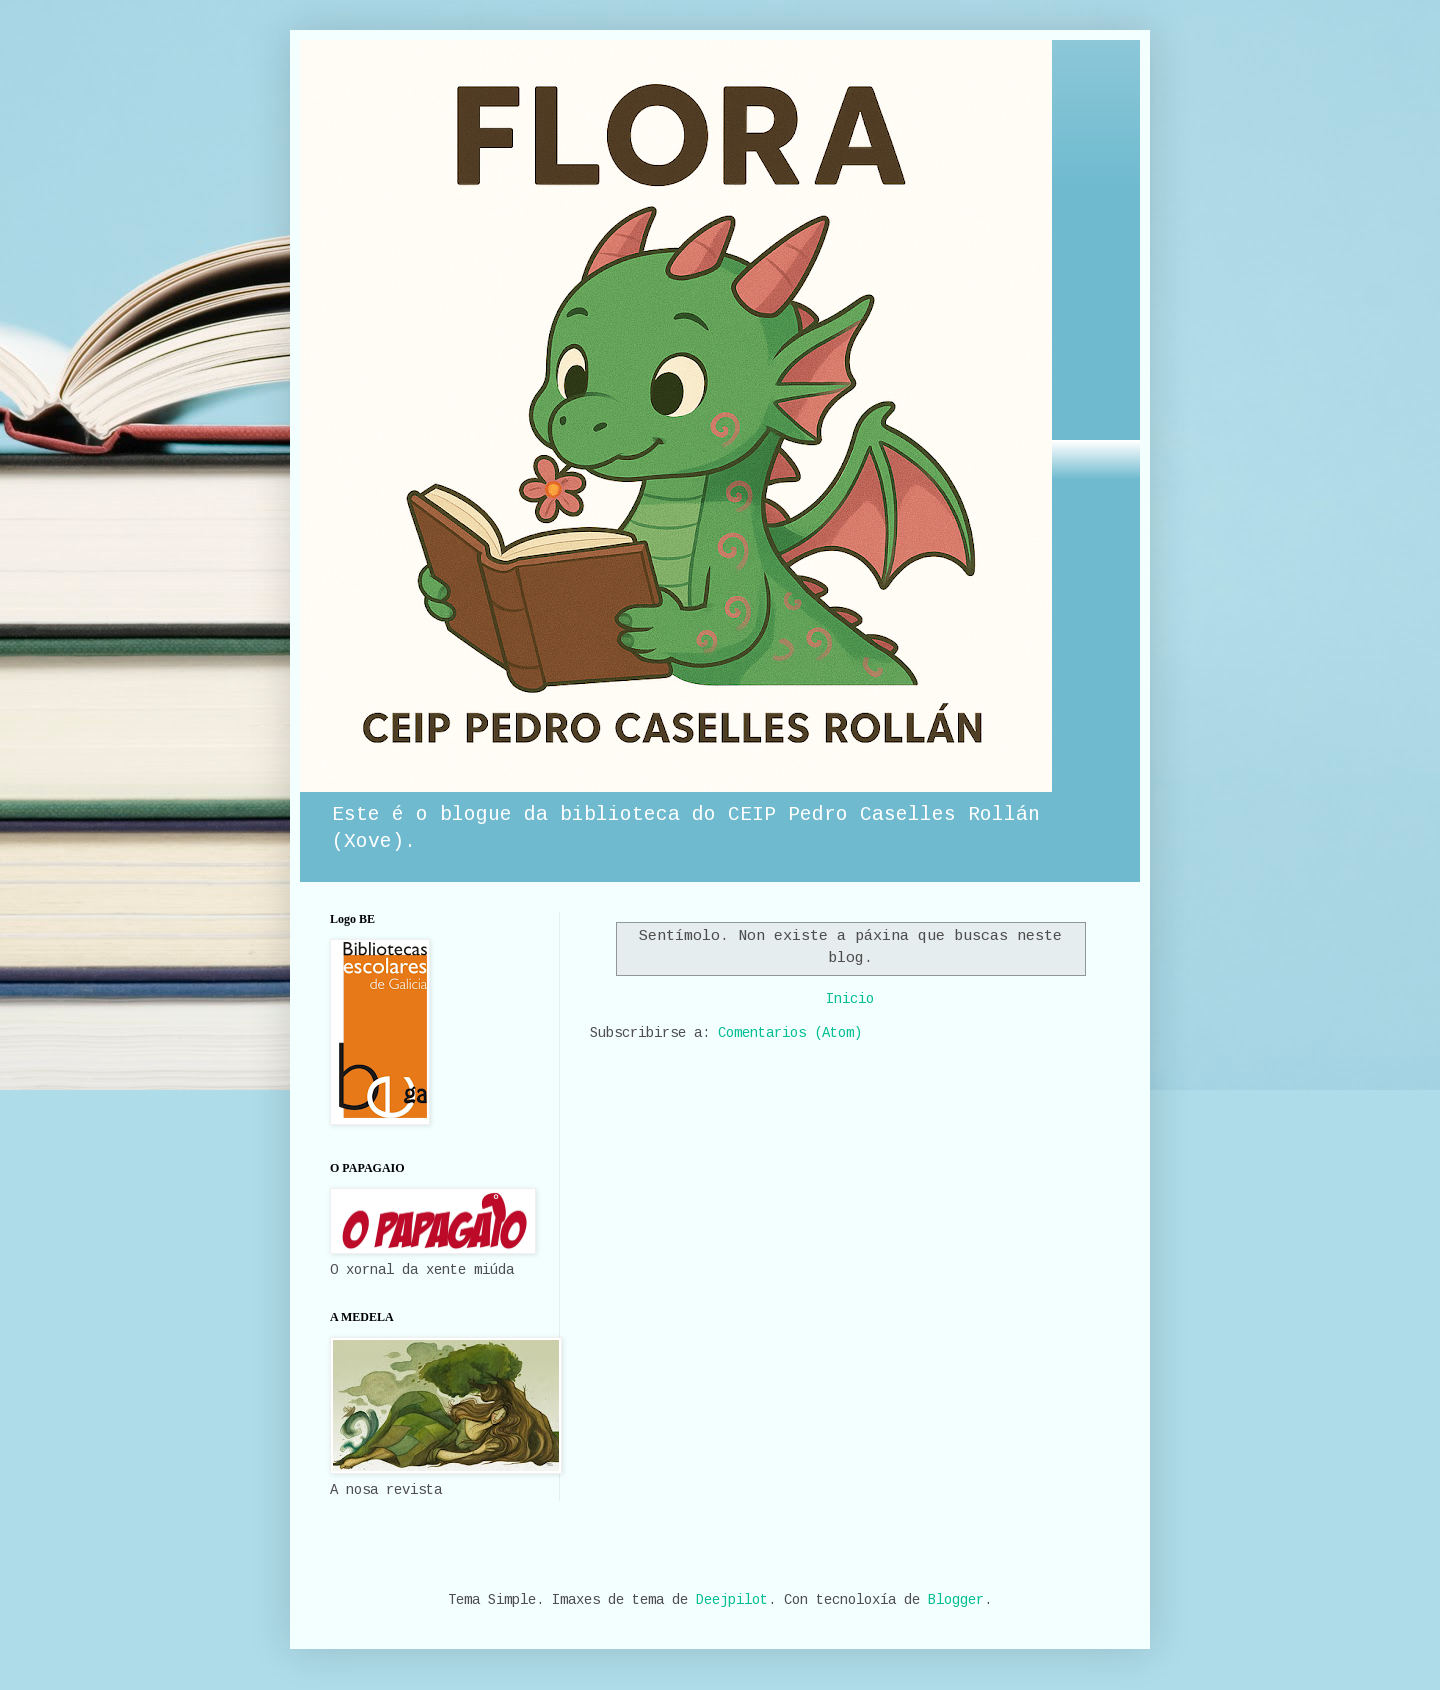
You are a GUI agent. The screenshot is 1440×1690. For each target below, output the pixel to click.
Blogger (956, 1600)
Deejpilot (732, 1600)
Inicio (850, 999)
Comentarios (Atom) (790, 1033)
